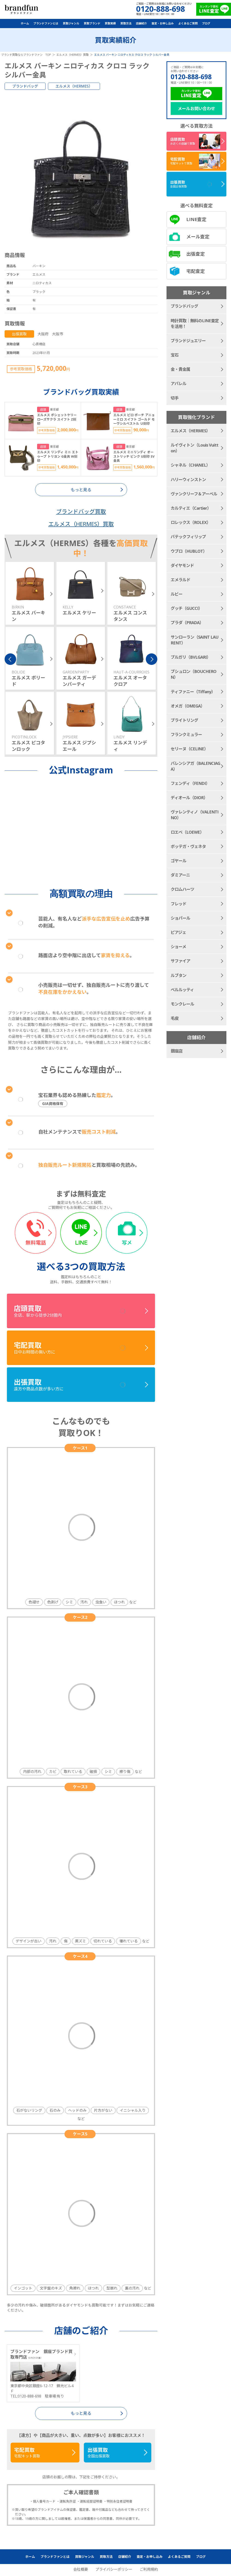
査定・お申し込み (163, 23)
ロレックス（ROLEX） (191, 522)
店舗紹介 (141, 23)
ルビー (176, 594)
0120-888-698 (191, 76)
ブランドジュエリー (188, 340)
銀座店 (176, 1051)
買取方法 (126, 23)
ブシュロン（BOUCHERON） (193, 674)
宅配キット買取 (45, 2452)
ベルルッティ (182, 989)
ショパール (180, 918)
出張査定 (195, 254)
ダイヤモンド (182, 565)
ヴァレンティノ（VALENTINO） (194, 814)
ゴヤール (178, 860)
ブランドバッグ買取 (81, 511)
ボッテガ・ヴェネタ (188, 846)
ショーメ (178, 946)
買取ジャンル (71, 23)
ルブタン (178, 975)
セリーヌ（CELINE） (189, 748)
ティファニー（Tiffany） (193, 691)
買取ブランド (92, 23)
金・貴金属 (180, 369)
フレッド (178, 903)
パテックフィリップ (188, 536)
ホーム (25, 23)
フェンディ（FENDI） (190, 783)
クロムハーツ (182, 889)
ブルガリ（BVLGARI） (191, 657)
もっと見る (81, 2413)
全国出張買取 (118, 2452)
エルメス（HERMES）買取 (81, 524)
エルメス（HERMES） (74, 86)
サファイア (180, 961)
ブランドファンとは (45, 23)
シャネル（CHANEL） (190, 465)
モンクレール (182, 1004)
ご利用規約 (149, 2569)
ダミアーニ (180, 875)
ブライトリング (184, 720)
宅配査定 (195, 271)
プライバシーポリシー (113, 2569)
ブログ (206, 23)
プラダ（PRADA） (187, 622)
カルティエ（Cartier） (191, 508)
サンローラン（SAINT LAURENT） (194, 640)
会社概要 (80, 2569)
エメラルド (180, 579)
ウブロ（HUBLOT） (189, 551)
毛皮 (174, 1018)
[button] (10, 659)
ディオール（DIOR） (189, 797)
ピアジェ (178, 932)
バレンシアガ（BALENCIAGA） (195, 766)
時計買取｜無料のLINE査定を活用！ (195, 323)
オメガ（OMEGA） (188, 706)
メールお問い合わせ (196, 108)
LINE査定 (196, 219)
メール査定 (197, 237)
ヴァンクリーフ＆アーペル (194, 494)
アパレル (178, 383)
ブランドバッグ (25, 86)
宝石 (174, 355)
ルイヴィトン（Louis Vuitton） (194, 447)
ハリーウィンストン (188, 479)
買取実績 (110, 23)
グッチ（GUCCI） (186, 608)
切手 (174, 398)
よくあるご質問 (188, 23)
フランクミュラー (186, 734)
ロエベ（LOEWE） (187, 832)
